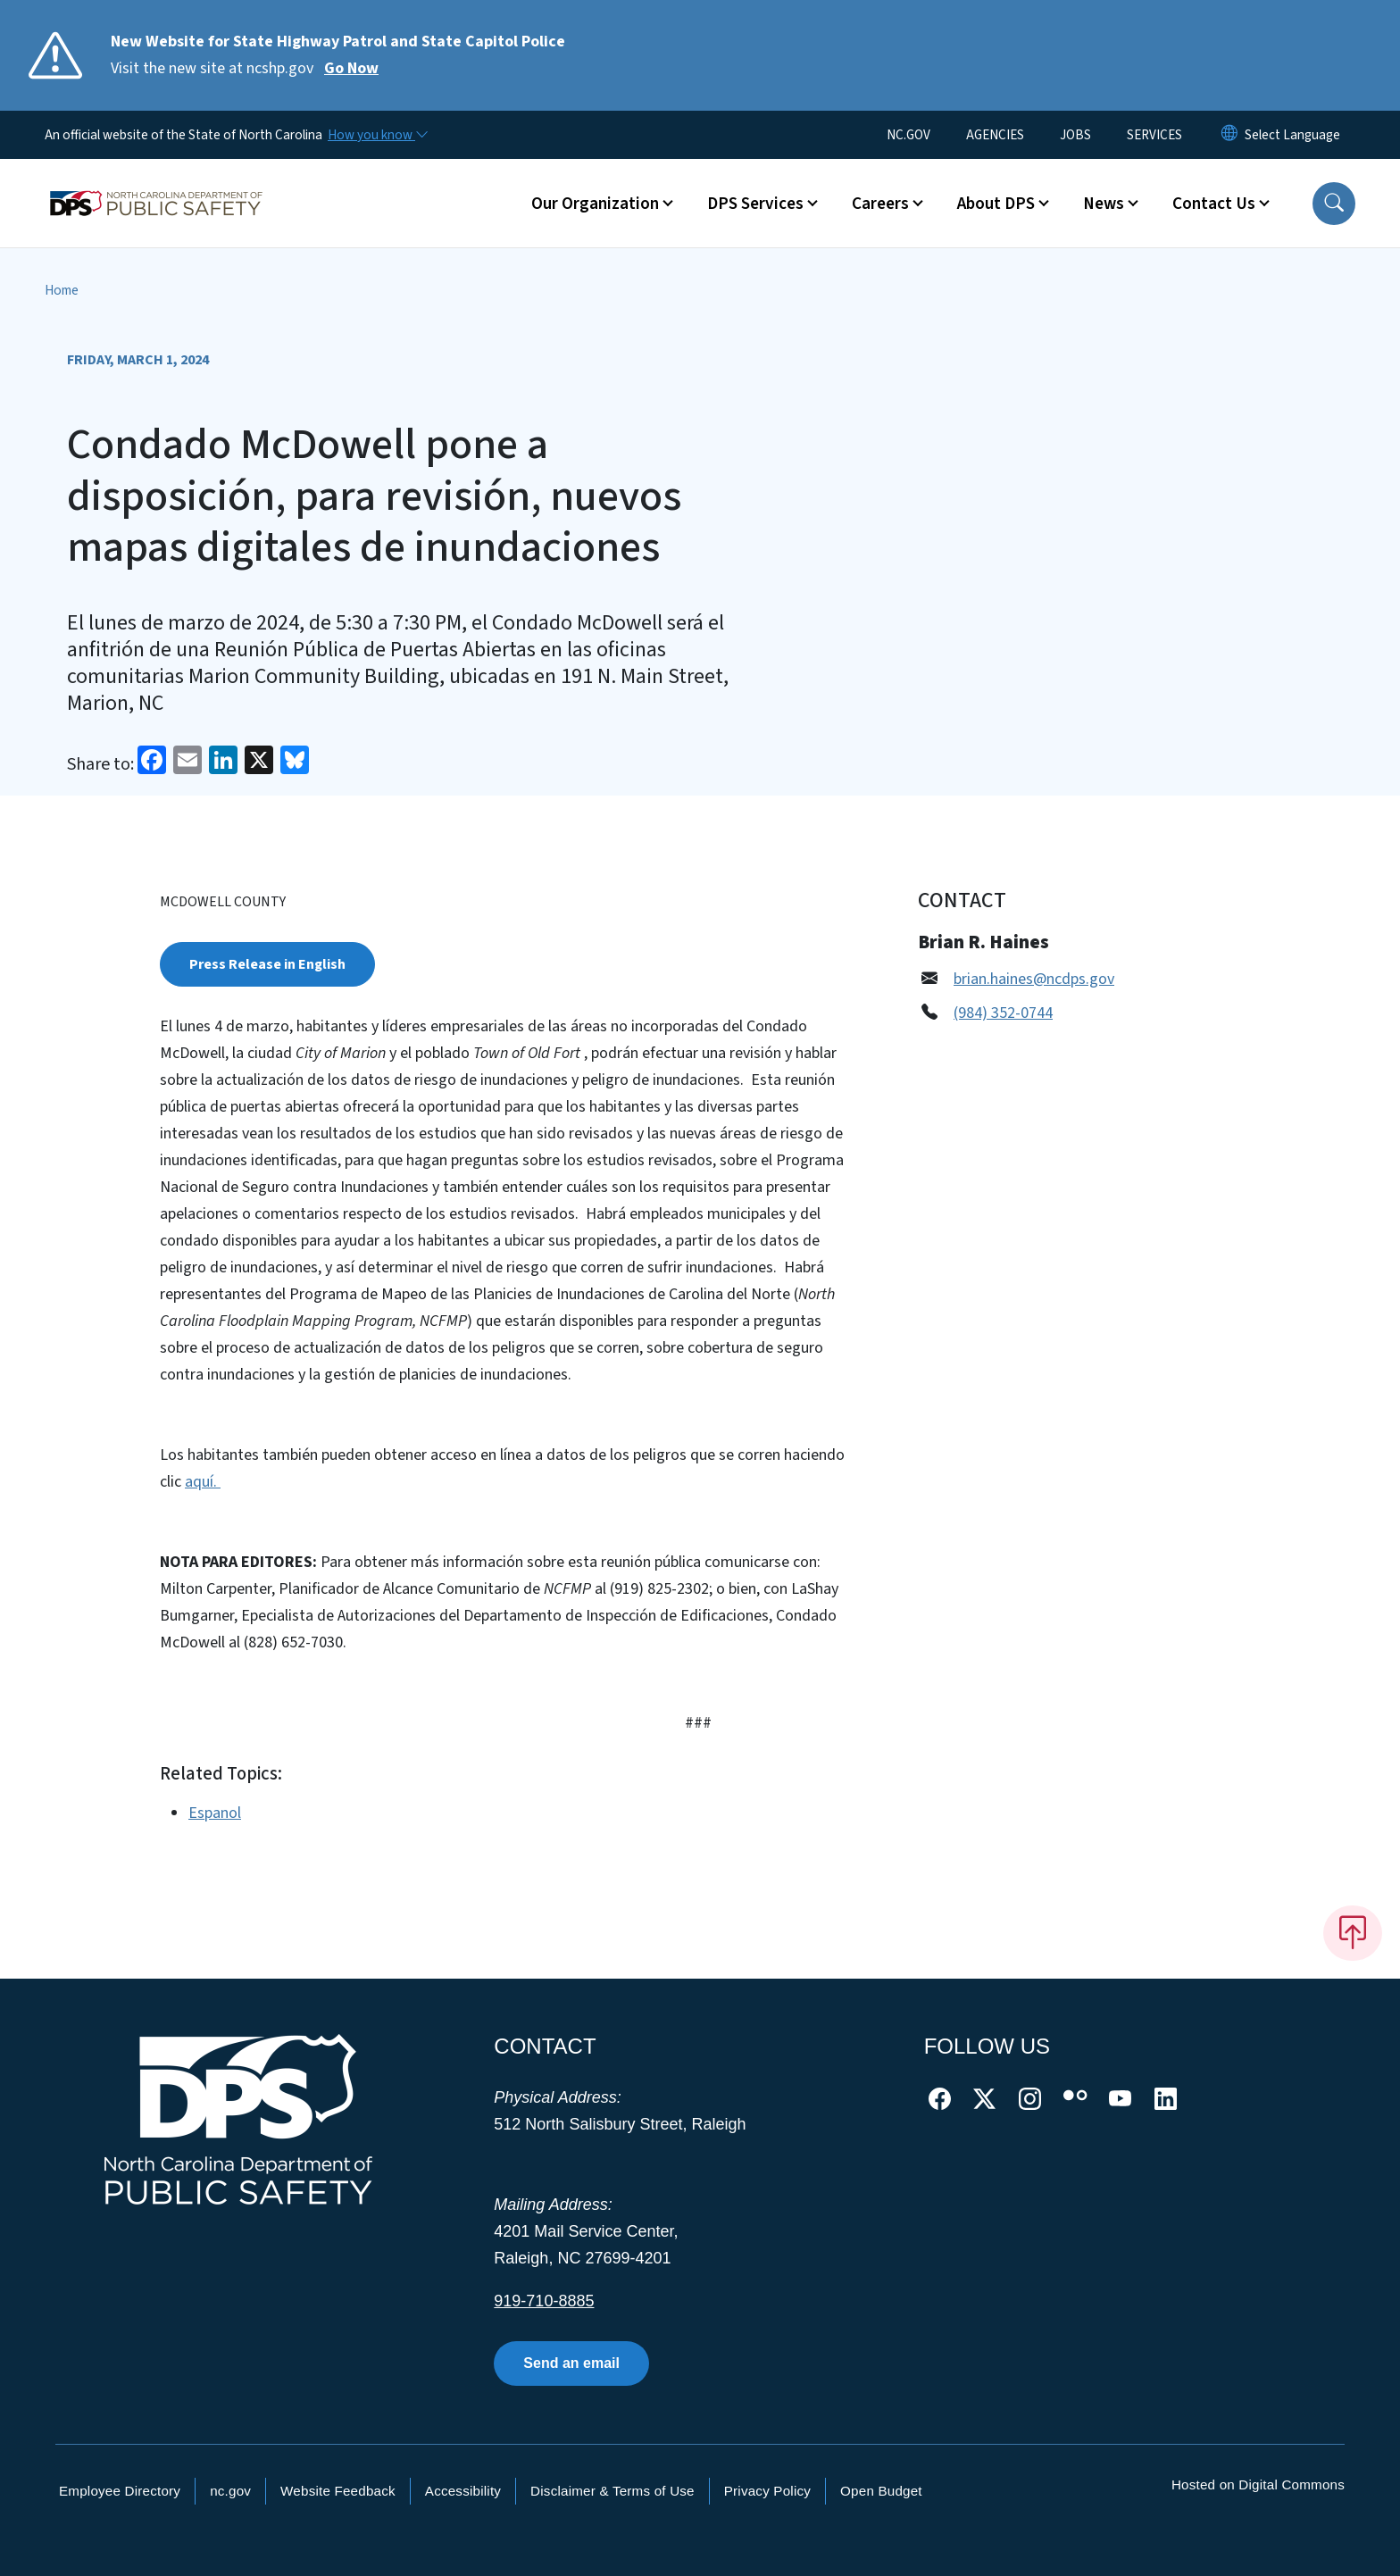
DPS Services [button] (755, 203)
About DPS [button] (996, 203)
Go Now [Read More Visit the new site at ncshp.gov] (351, 68)
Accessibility (463, 2490)
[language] (1292, 134)
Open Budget (881, 2490)
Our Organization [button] (595, 203)
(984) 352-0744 (1003, 1013)
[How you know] (377, 134)
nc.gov (230, 2490)
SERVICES (1154, 135)
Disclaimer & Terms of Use (612, 2490)
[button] (1333, 203)
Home (62, 290)
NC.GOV (908, 135)
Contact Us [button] (1213, 203)
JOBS (1075, 135)
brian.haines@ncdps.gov (1034, 979)
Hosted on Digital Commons (1258, 2484)
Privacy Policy (767, 2490)
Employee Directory (119, 2490)
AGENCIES (995, 135)
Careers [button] (880, 203)
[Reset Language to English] (1229, 134)
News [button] (1103, 203)
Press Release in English (267, 964)
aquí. (203, 1482)
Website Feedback (338, 2490)
